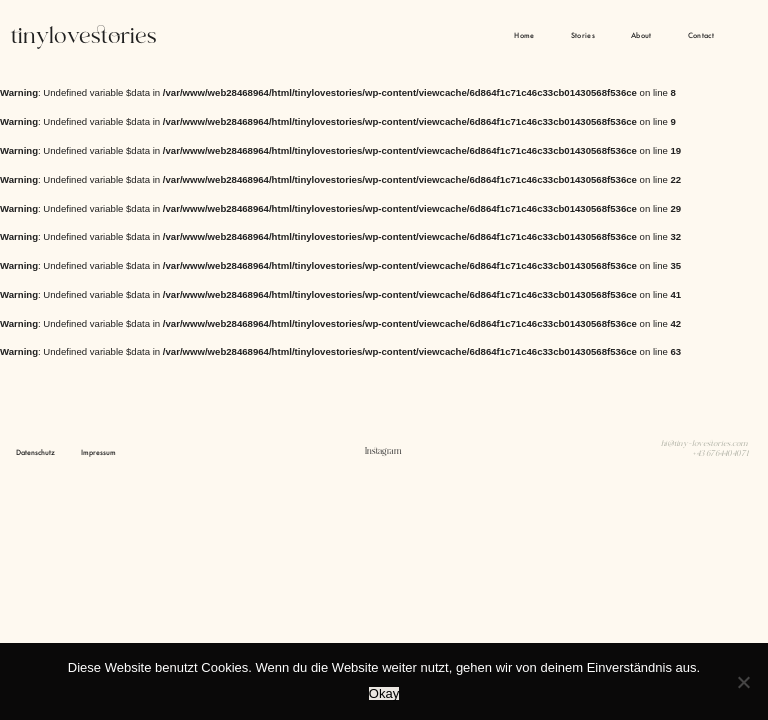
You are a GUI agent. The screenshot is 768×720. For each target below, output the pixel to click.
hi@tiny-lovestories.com (704, 444)
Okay (384, 693)
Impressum (98, 452)
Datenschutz (35, 452)
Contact (701, 36)
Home (524, 36)
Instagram (383, 451)
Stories (583, 36)
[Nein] (743, 682)
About (641, 36)
